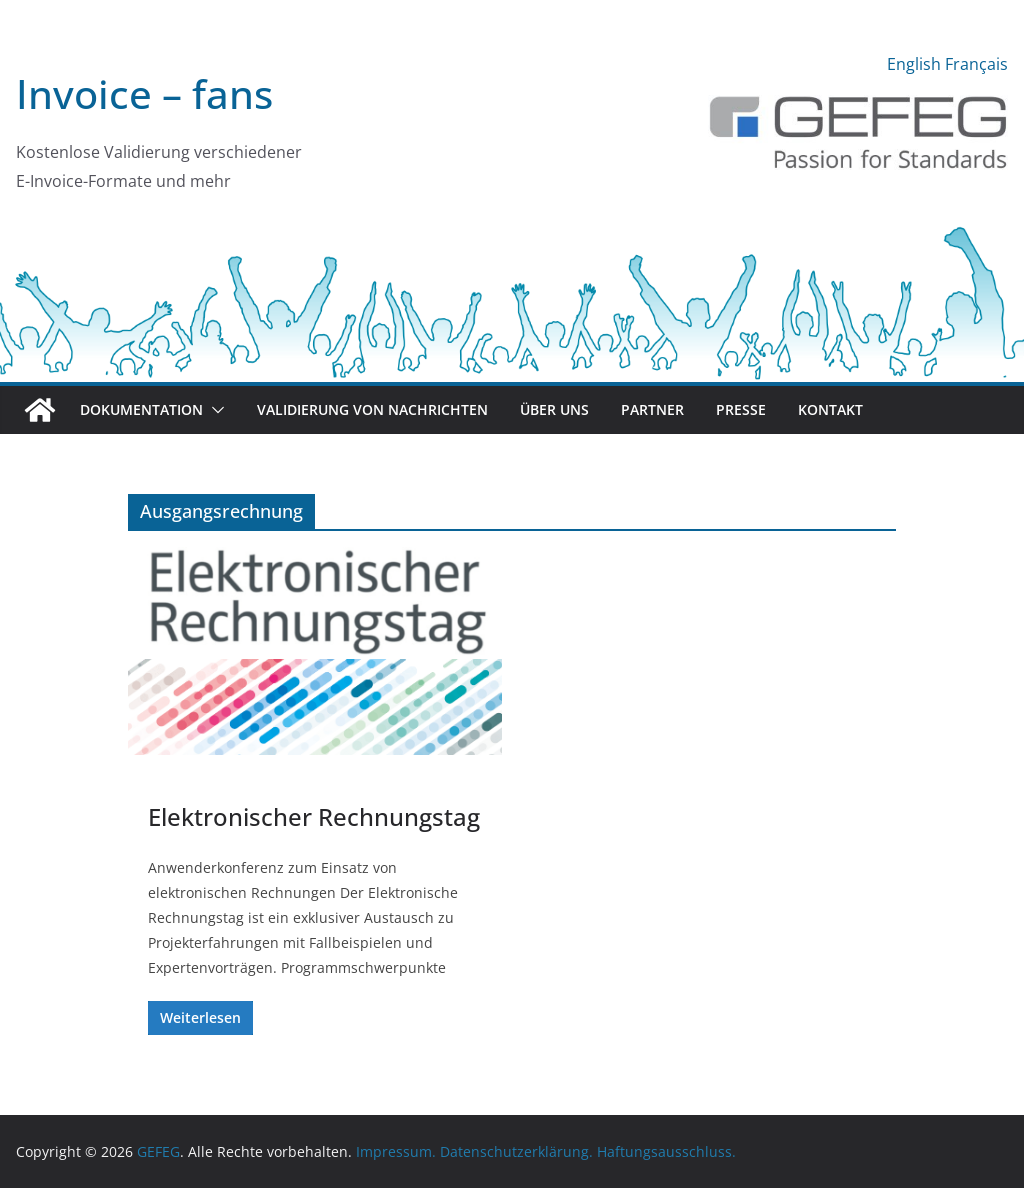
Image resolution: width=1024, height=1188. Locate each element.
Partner (652, 409)
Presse (741, 409)
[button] (214, 410)
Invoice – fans (144, 93)
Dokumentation (141, 409)
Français (976, 64)
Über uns (554, 409)
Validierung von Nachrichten (372, 409)
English (914, 64)
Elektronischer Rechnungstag (314, 816)
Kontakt (830, 409)
